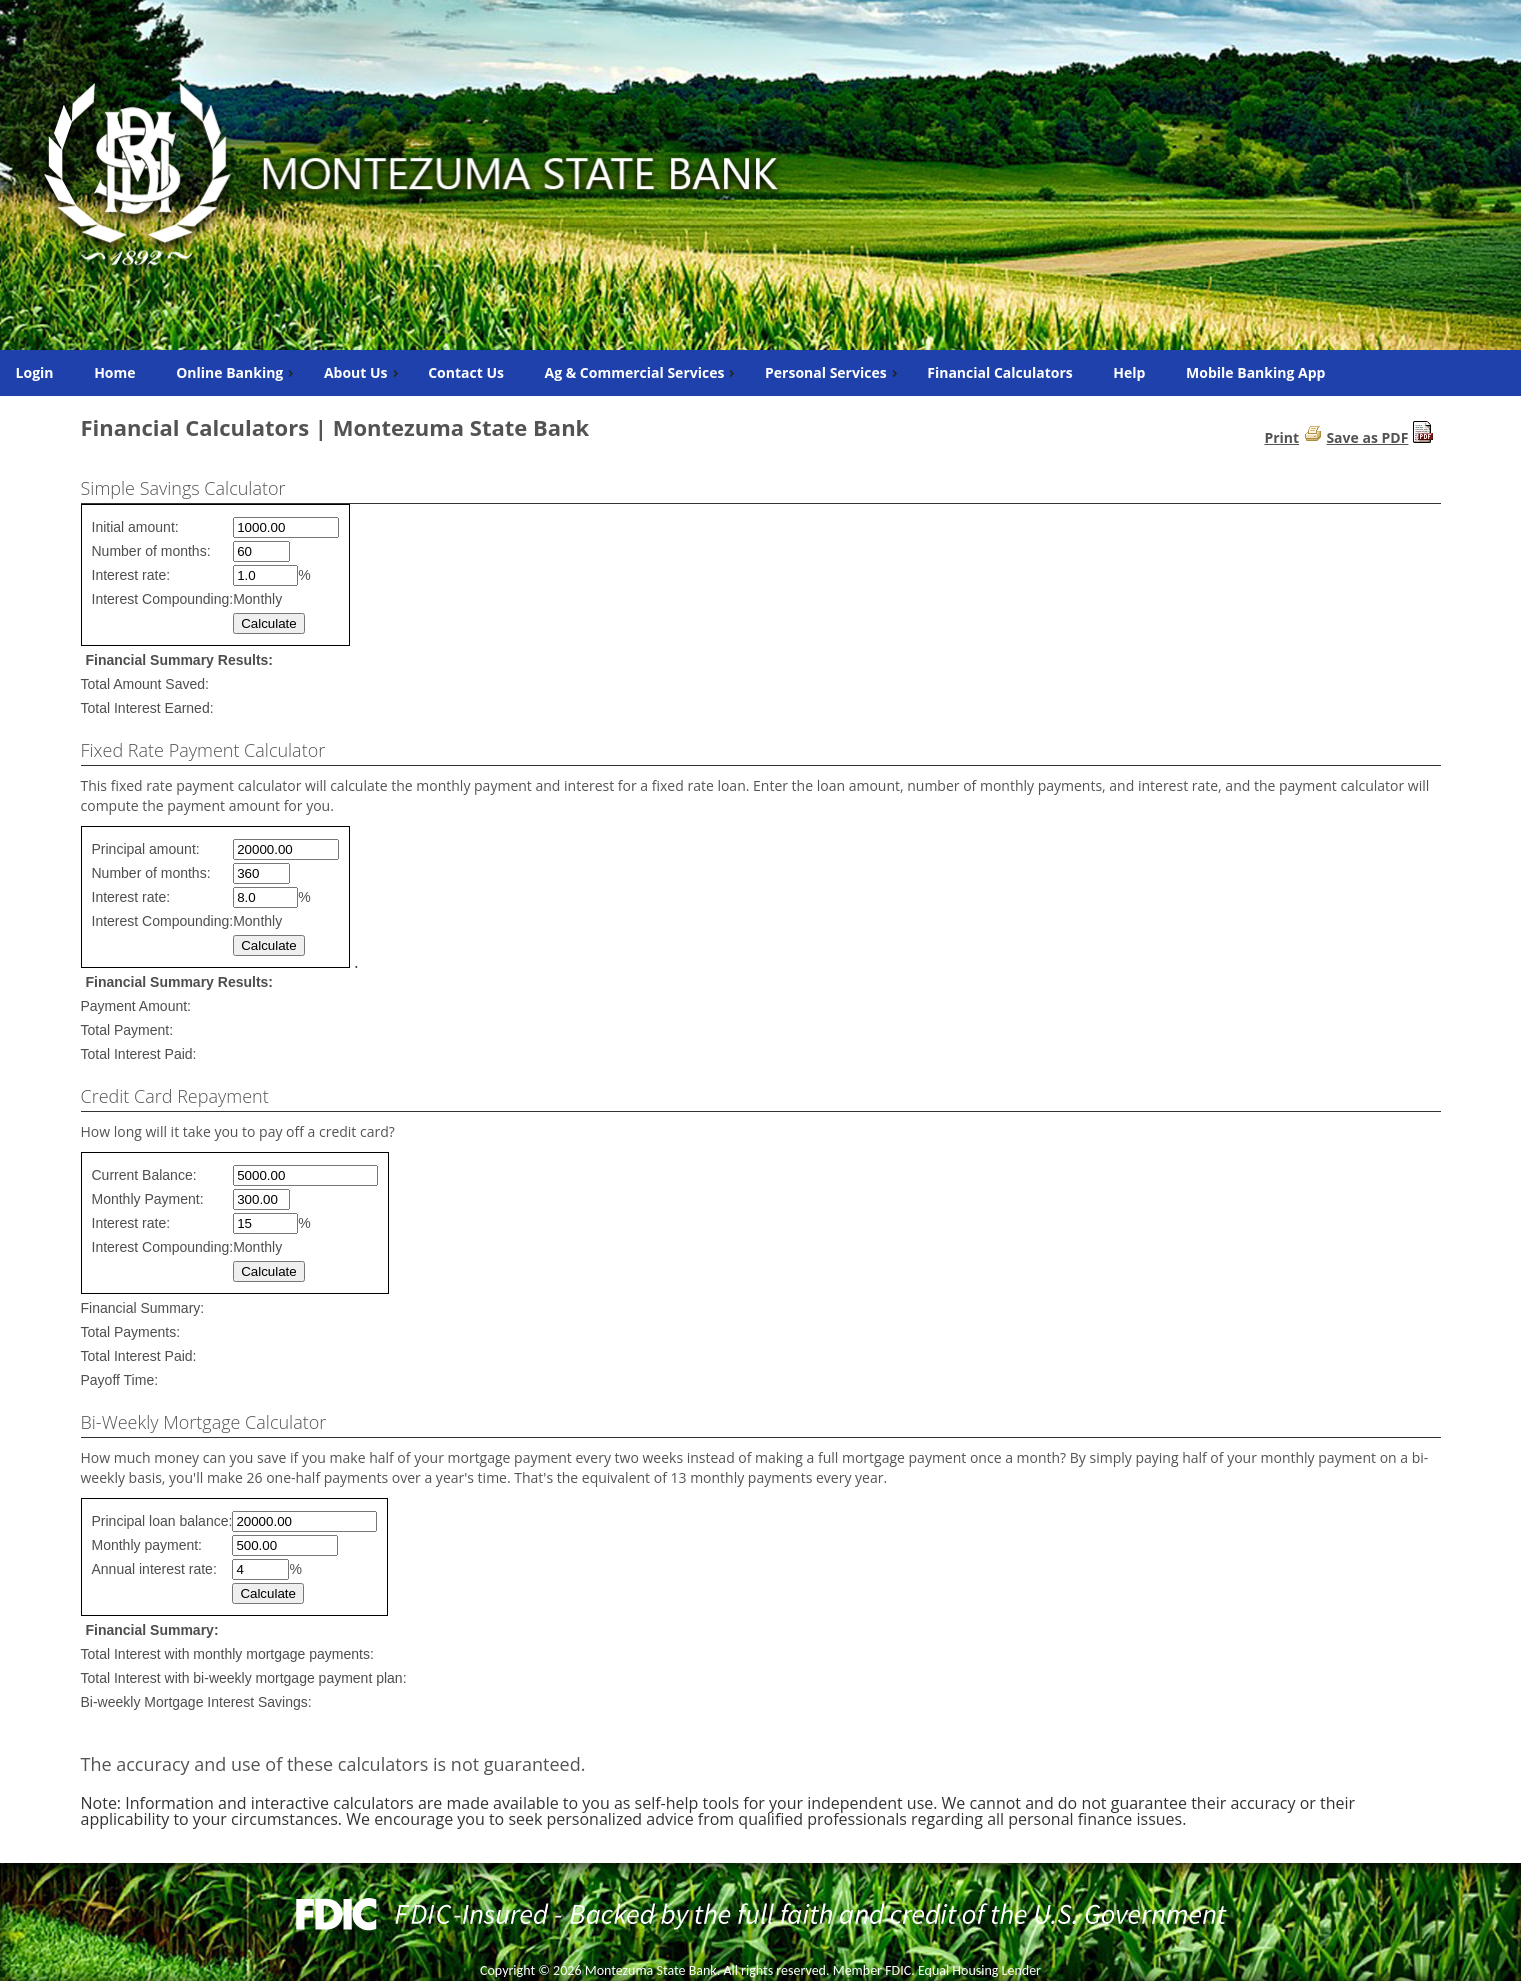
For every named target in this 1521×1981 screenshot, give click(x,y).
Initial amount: (135, 527)
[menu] (760, 373)
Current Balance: (144, 1175)
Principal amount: (146, 849)
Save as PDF (1367, 437)
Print (1281, 437)
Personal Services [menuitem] (833, 372)
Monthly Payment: (148, 1199)
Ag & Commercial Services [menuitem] (642, 372)
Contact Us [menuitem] (466, 372)
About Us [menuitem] (363, 372)
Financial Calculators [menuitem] (1000, 372)
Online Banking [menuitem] (237, 372)
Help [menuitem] (1129, 372)
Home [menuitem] (114, 372)
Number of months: (151, 551)
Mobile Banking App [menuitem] (1255, 372)
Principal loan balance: (162, 1521)
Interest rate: (131, 575)
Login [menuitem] (35, 372)
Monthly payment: (147, 1545)
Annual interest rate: (154, 1569)
